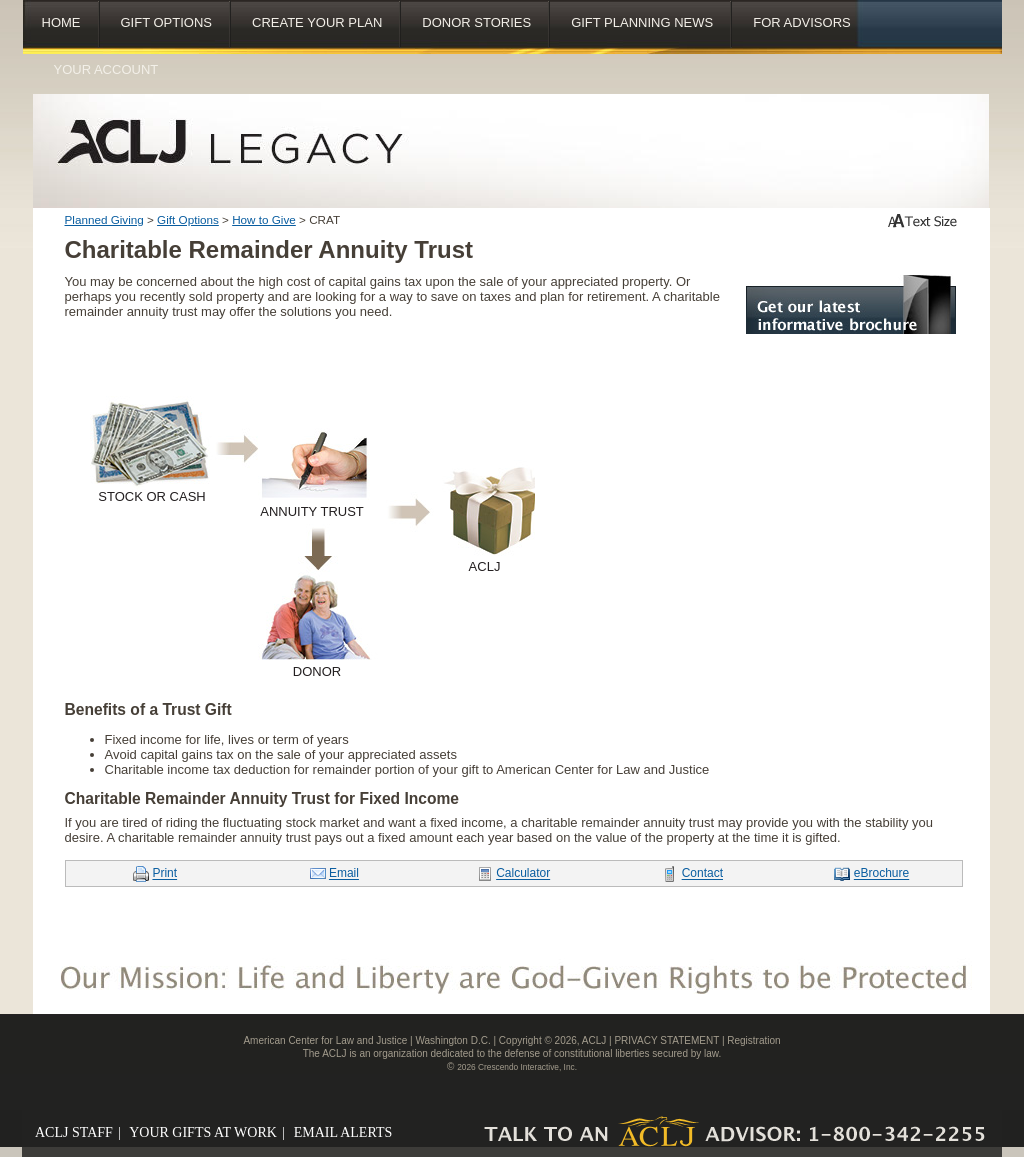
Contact (702, 874)
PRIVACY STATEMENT (666, 1040)
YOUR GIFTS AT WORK (208, 1132)
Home (61, 22)
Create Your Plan (317, 22)
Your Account (106, 69)
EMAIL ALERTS (347, 1132)
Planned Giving (104, 219)
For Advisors (802, 22)
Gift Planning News (642, 22)
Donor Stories (476, 22)
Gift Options (167, 22)
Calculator (523, 874)
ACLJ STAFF (79, 1132)
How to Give (264, 219)
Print (164, 874)
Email (344, 874)
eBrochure (881, 874)
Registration (753, 1040)
